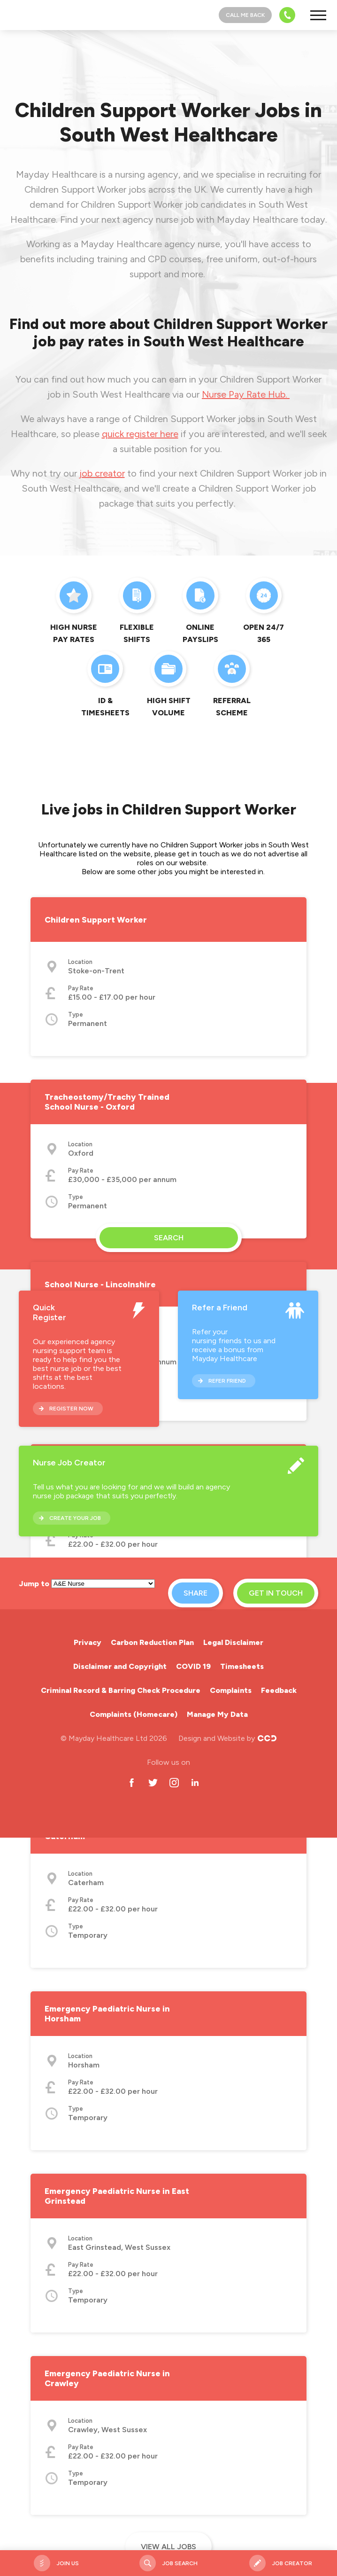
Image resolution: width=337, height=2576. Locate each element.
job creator (102, 473)
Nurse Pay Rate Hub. (246, 394)
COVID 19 (193, 1666)
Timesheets (242, 1666)
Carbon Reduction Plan (152, 1642)
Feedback (279, 1690)
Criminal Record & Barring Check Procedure (120, 1690)
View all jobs (168, 2546)
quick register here (140, 433)
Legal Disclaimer (233, 1642)
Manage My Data (217, 1714)
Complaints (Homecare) (133, 1714)
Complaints (231, 1690)
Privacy (87, 1642)
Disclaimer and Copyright (120, 1666)
